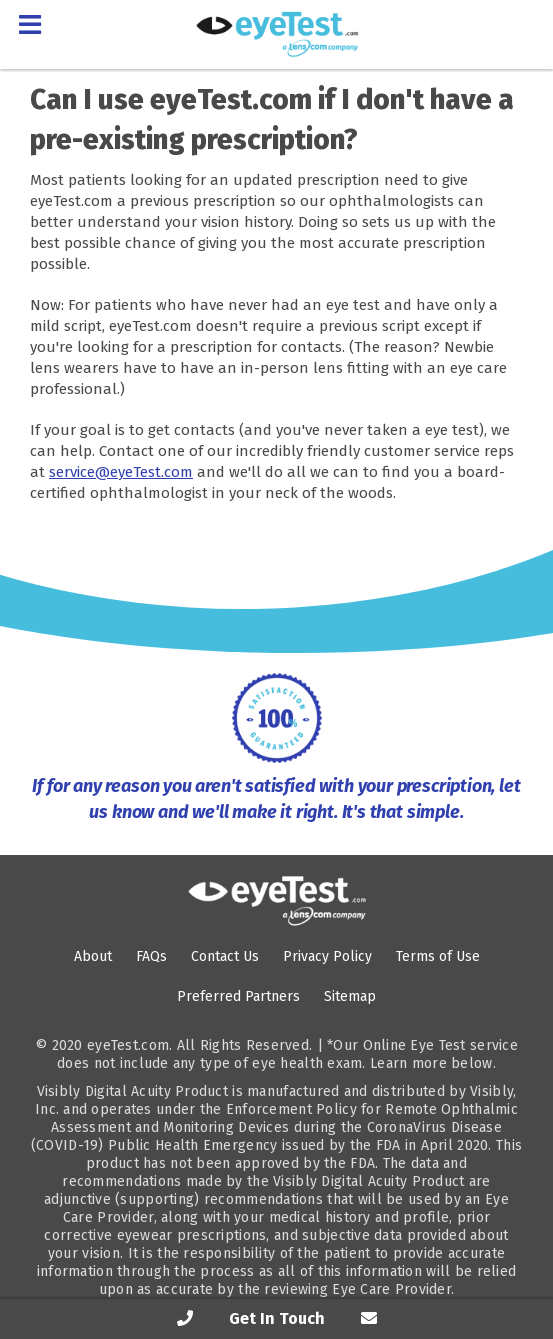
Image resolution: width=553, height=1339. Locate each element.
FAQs (151, 956)
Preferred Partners (238, 996)
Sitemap (350, 996)
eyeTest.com (128, 1045)
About (93, 956)
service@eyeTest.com (121, 472)
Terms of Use (438, 956)
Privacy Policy (327, 956)
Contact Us (225, 956)
